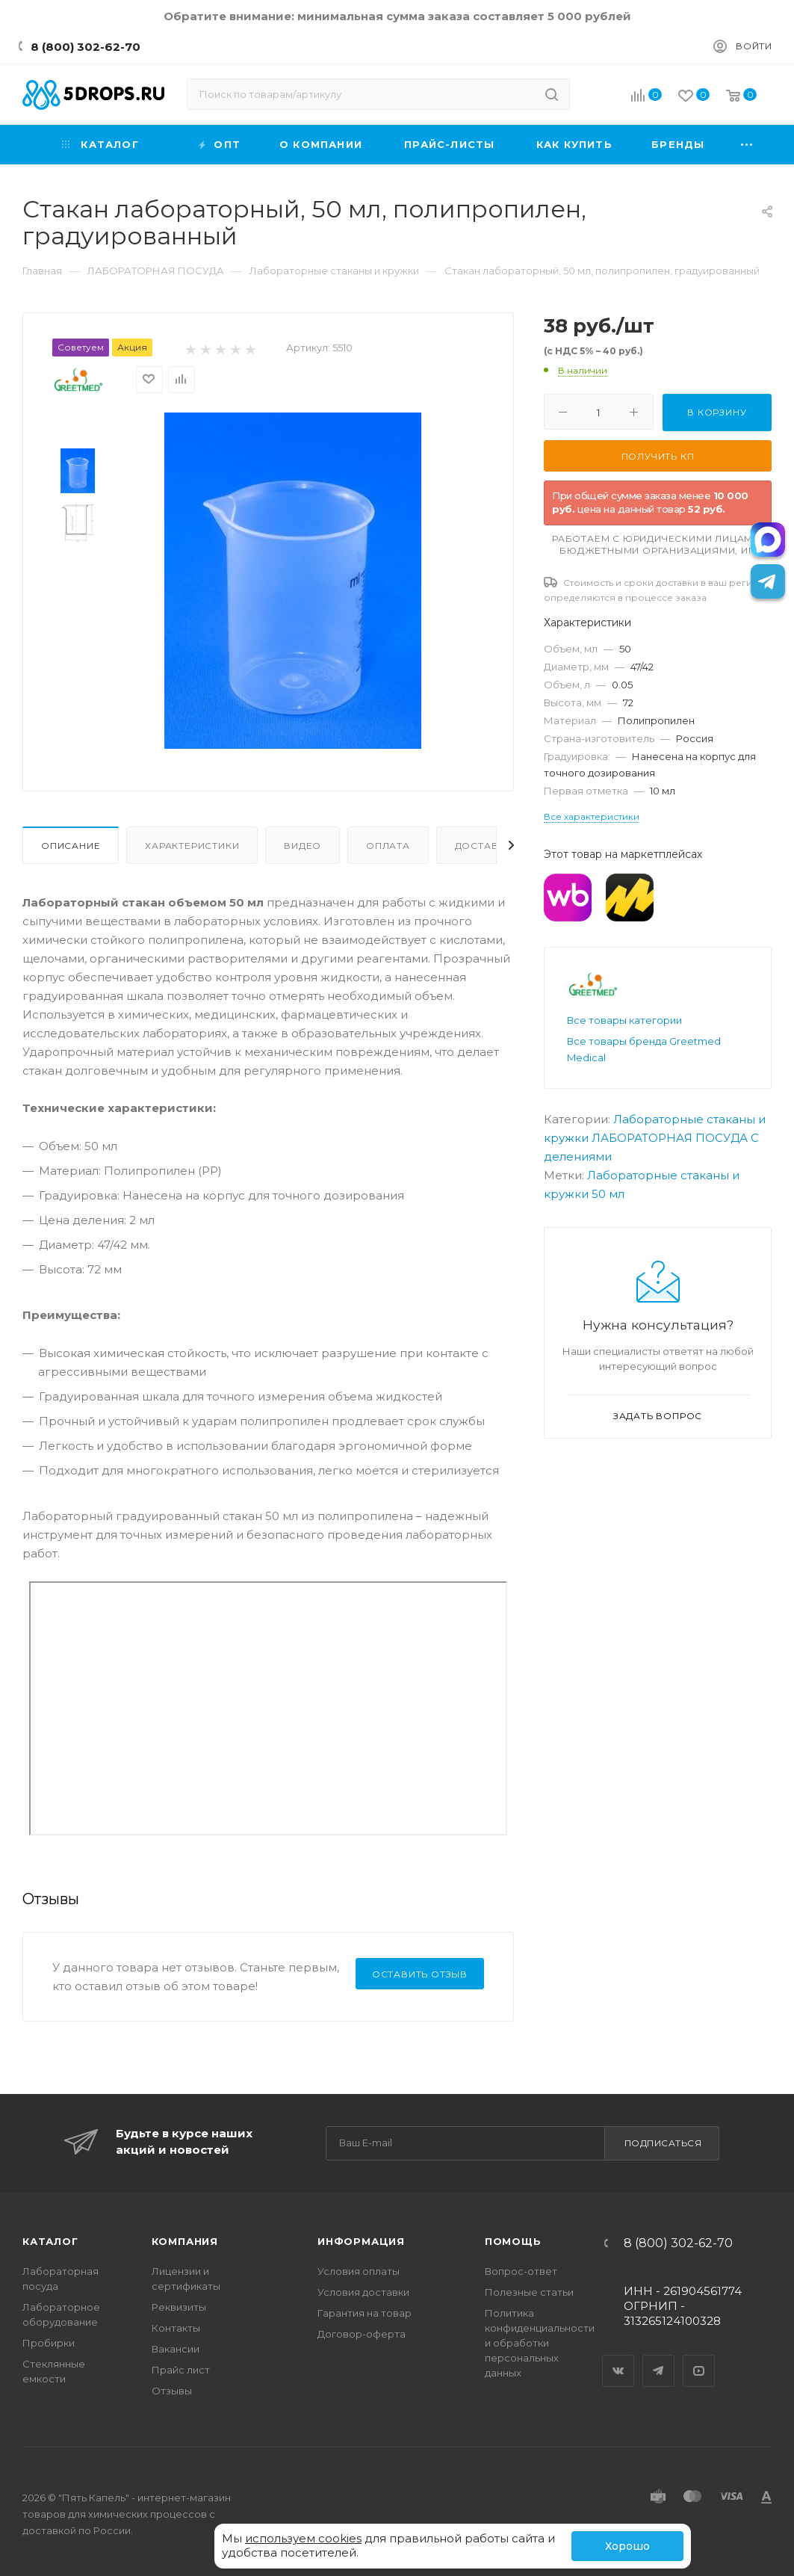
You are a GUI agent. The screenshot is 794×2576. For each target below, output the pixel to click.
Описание (70, 845)
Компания (185, 2241)
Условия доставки (363, 2292)
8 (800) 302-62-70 (85, 47)
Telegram (658, 2358)
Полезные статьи (529, 2292)
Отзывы (172, 2391)
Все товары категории (624, 1020)
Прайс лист (181, 2370)
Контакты (176, 2328)
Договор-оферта (361, 2334)
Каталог (50, 2241)
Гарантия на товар (364, 2313)
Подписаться (663, 2143)
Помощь (513, 2241)
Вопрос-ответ (521, 2271)
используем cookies (303, 2538)
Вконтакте (618, 2358)
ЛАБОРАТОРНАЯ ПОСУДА (670, 1138)
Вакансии (175, 2349)
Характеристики (192, 845)
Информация (361, 2241)
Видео (302, 845)
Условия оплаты (358, 2271)
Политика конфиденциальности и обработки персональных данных (540, 2343)
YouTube (699, 2358)
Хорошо (627, 2546)
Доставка (483, 845)
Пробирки (48, 2343)
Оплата (388, 845)
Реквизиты (179, 2307)
